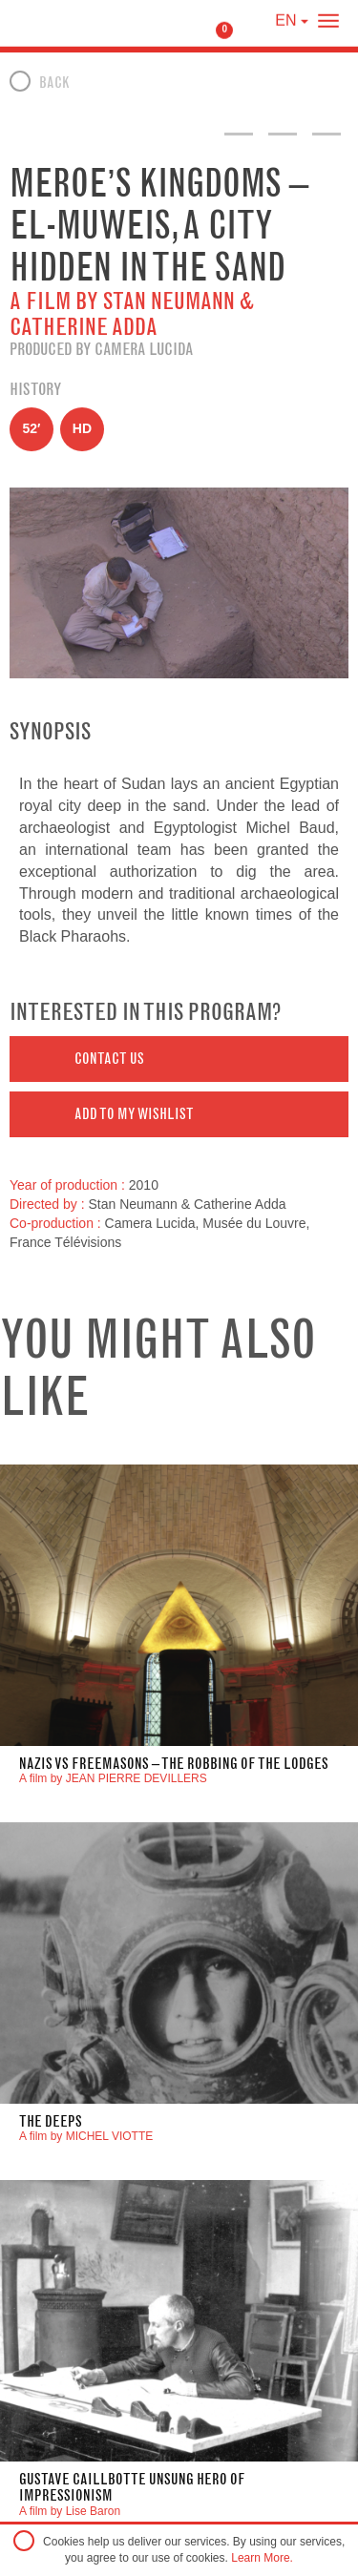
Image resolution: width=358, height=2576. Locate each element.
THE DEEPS (50, 2121)
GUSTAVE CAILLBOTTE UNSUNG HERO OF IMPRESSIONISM (132, 2487)
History (35, 389)
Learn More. (262, 2558)
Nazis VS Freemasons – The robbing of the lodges (173, 1764)
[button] (179, 1059)
